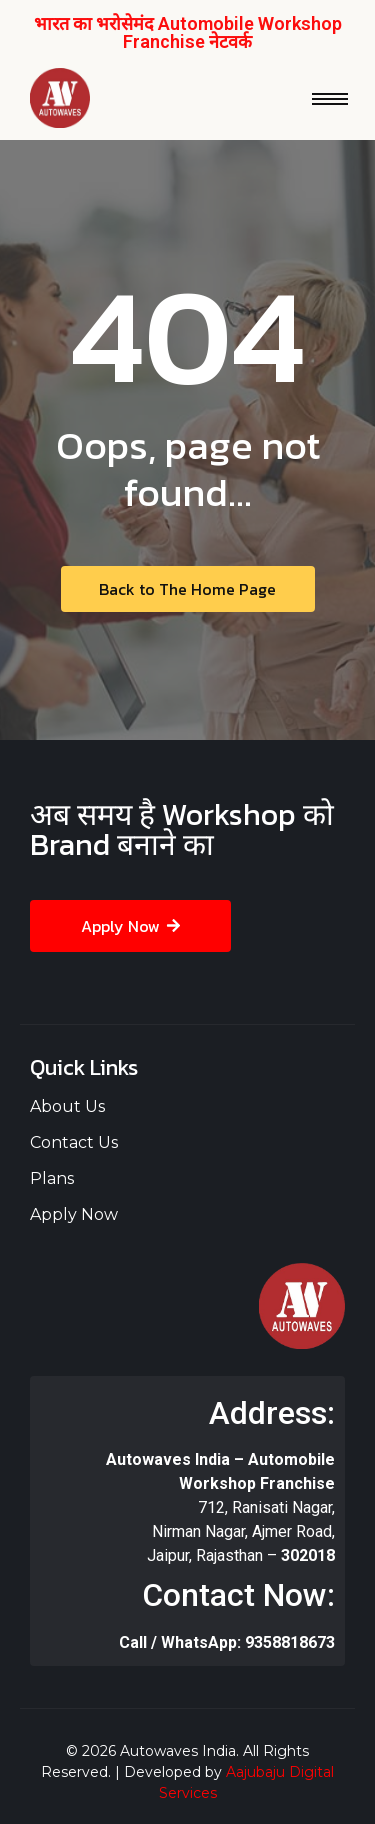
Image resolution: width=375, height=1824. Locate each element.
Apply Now (74, 1214)
